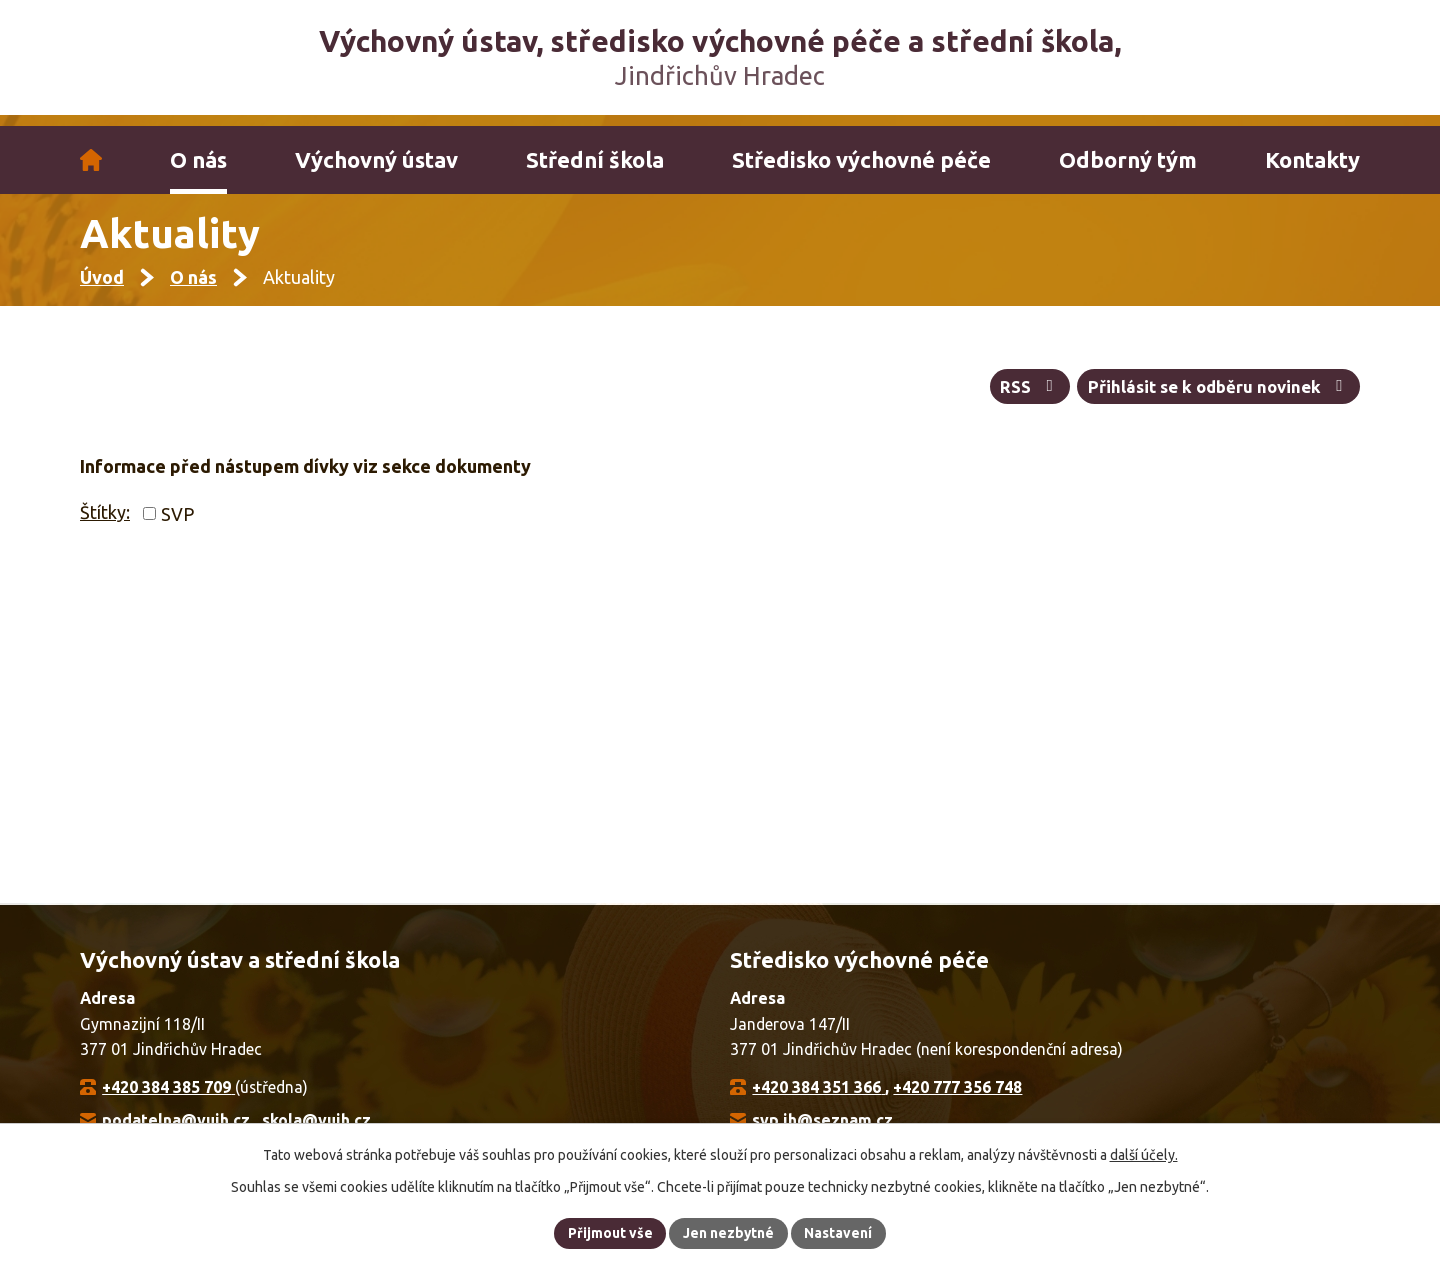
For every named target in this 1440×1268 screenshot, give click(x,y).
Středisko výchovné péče (861, 160)
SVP (177, 523)
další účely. (1144, 1154)
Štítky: (105, 522)
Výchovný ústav (376, 160)
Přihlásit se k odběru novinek (1218, 396)
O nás (198, 160)
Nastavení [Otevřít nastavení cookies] (840, 1232)
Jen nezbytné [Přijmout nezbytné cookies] (729, 1232)
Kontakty (1312, 160)
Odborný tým (1128, 160)
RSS (1028, 396)
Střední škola (595, 160)
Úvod (91, 160)
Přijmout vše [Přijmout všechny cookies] (609, 1232)
